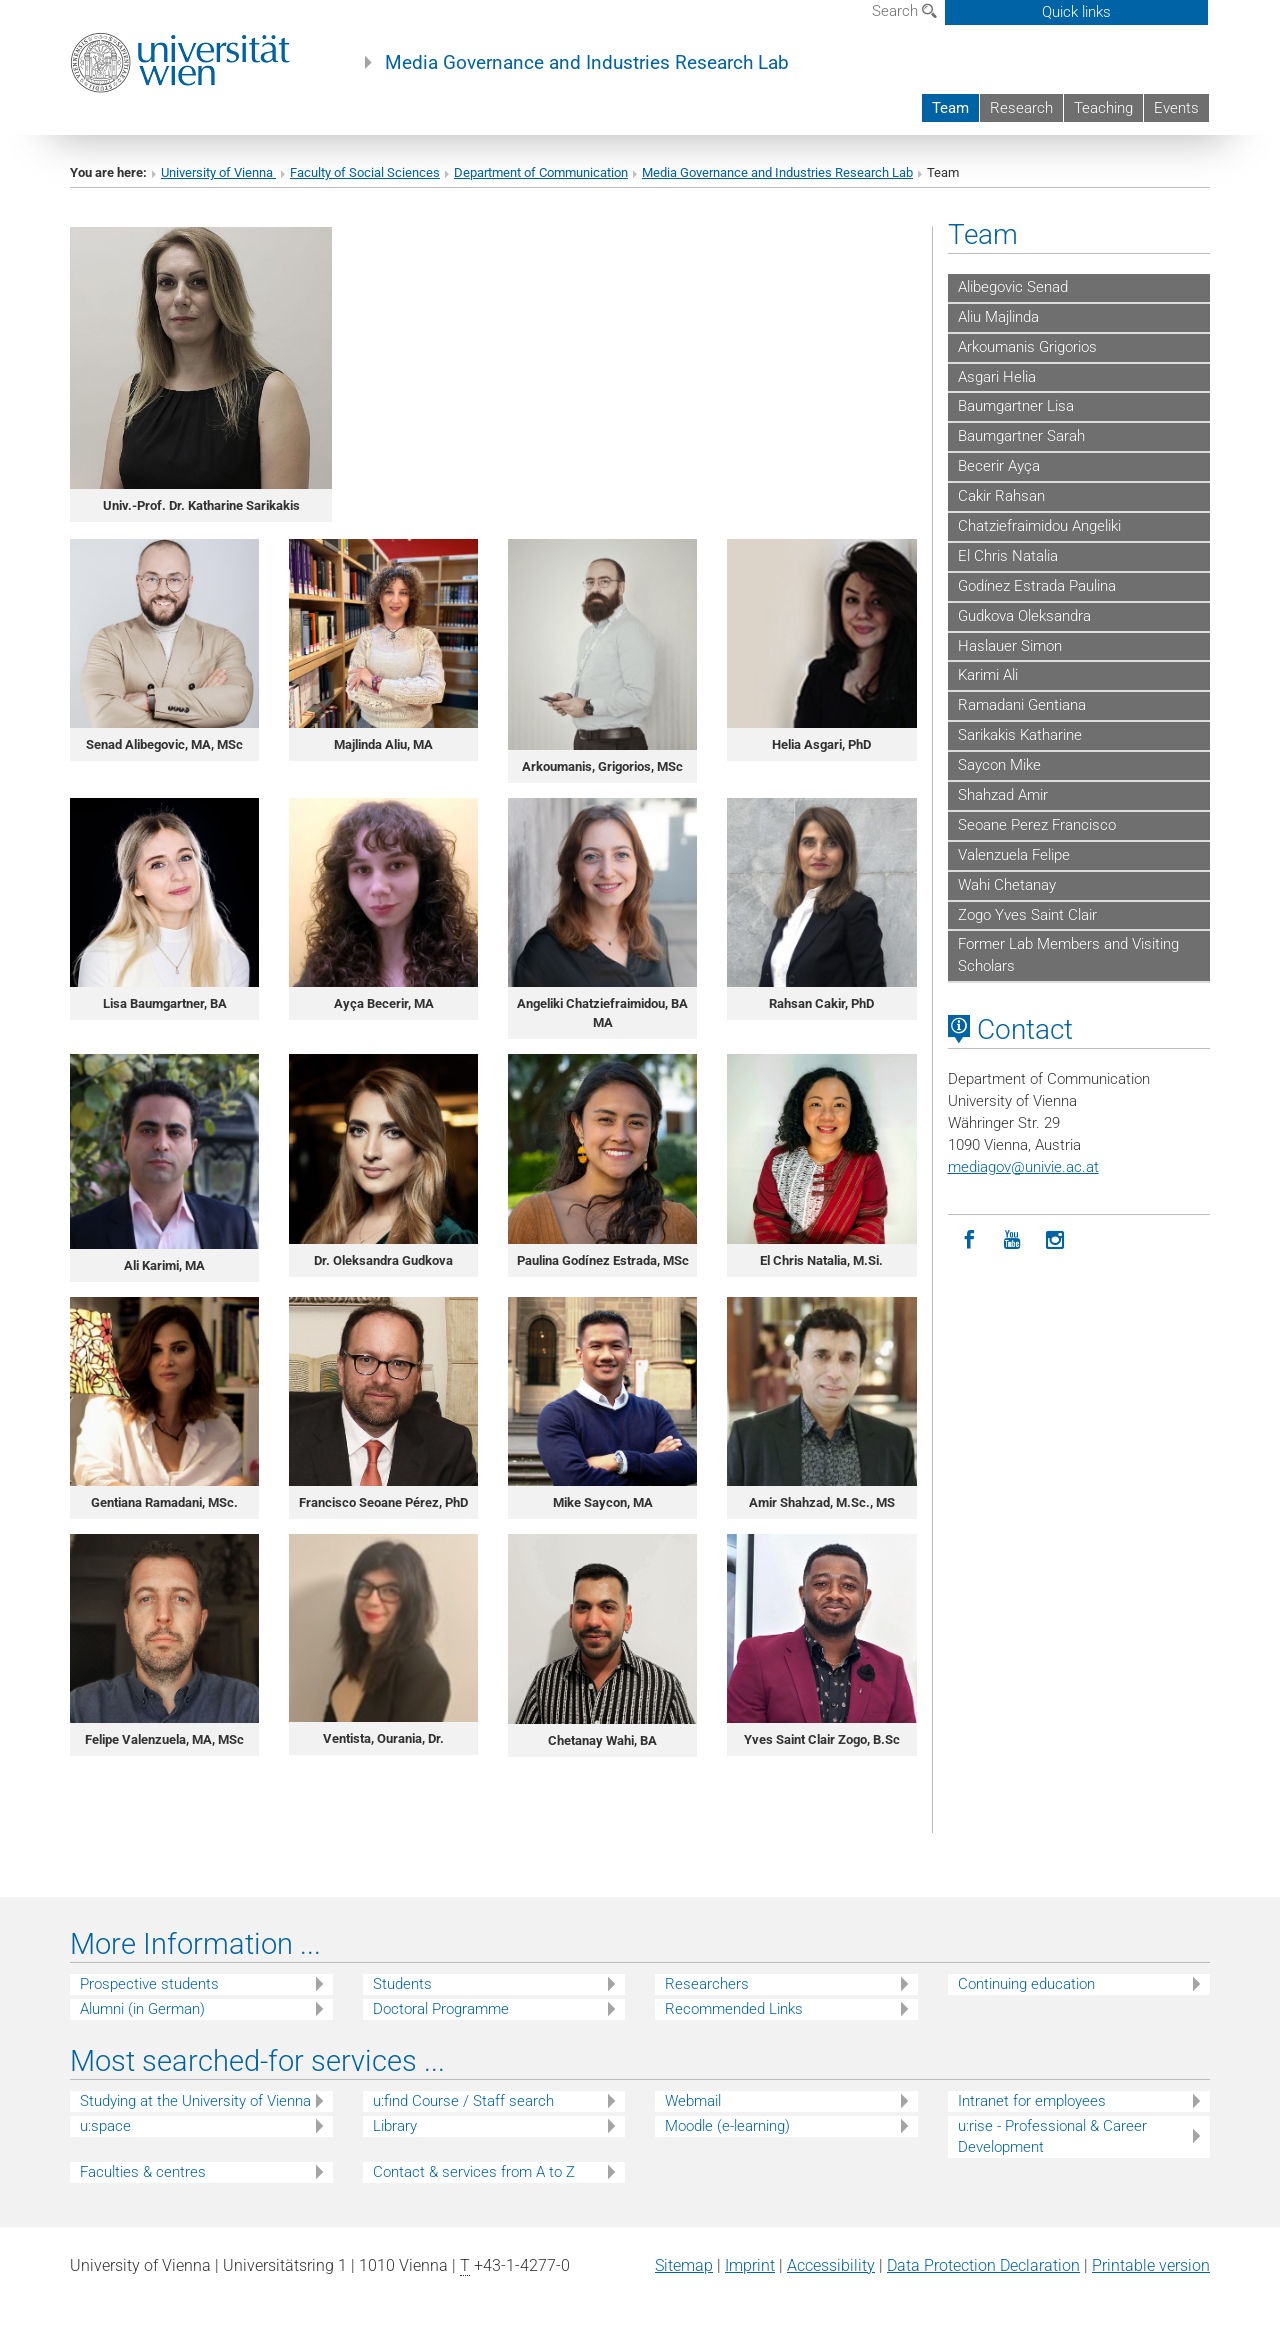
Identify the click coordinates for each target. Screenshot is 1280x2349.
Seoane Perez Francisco (1037, 825)
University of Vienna (218, 172)
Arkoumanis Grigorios (1027, 347)
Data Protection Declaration (983, 2265)
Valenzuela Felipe (1014, 855)
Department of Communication (541, 172)
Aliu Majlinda (998, 317)
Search (904, 11)
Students (402, 1984)
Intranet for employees (1032, 2101)
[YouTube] (1012, 1240)
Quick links (1076, 12)
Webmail (693, 2101)
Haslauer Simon (1010, 646)
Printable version (1151, 2265)
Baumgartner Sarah (1021, 436)
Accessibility (831, 2265)
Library (395, 2126)
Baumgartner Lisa (1016, 406)
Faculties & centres (143, 2172)
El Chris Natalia (1008, 556)
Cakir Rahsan (1001, 496)
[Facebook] (969, 1240)
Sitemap (684, 2265)
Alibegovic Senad (1013, 287)
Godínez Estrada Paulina (1037, 586)
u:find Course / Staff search (463, 2101)
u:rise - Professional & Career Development (1052, 2136)
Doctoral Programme (441, 2009)
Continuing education (1026, 1984)
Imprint (750, 2265)
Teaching (1103, 108)
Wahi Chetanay (1007, 885)
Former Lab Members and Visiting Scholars (1068, 955)
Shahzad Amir (1003, 795)
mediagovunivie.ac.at (1023, 1167)
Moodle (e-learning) (727, 2126)
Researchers (707, 1984)
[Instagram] (1055, 1240)
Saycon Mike (999, 765)
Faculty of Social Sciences (365, 172)
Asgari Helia (997, 377)
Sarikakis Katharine (1020, 735)
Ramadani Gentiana (1022, 705)
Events (1176, 108)
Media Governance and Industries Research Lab (587, 63)
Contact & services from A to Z (474, 2172)
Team (950, 108)
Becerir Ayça (999, 466)
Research (1021, 108)
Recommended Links (734, 2009)
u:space (105, 2126)
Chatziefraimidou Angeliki (1039, 526)
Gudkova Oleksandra (1024, 616)
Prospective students (149, 1984)
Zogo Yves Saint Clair (1027, 915)
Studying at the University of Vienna (195, 2101)
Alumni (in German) (142, 2009)
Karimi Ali (988, 675)
